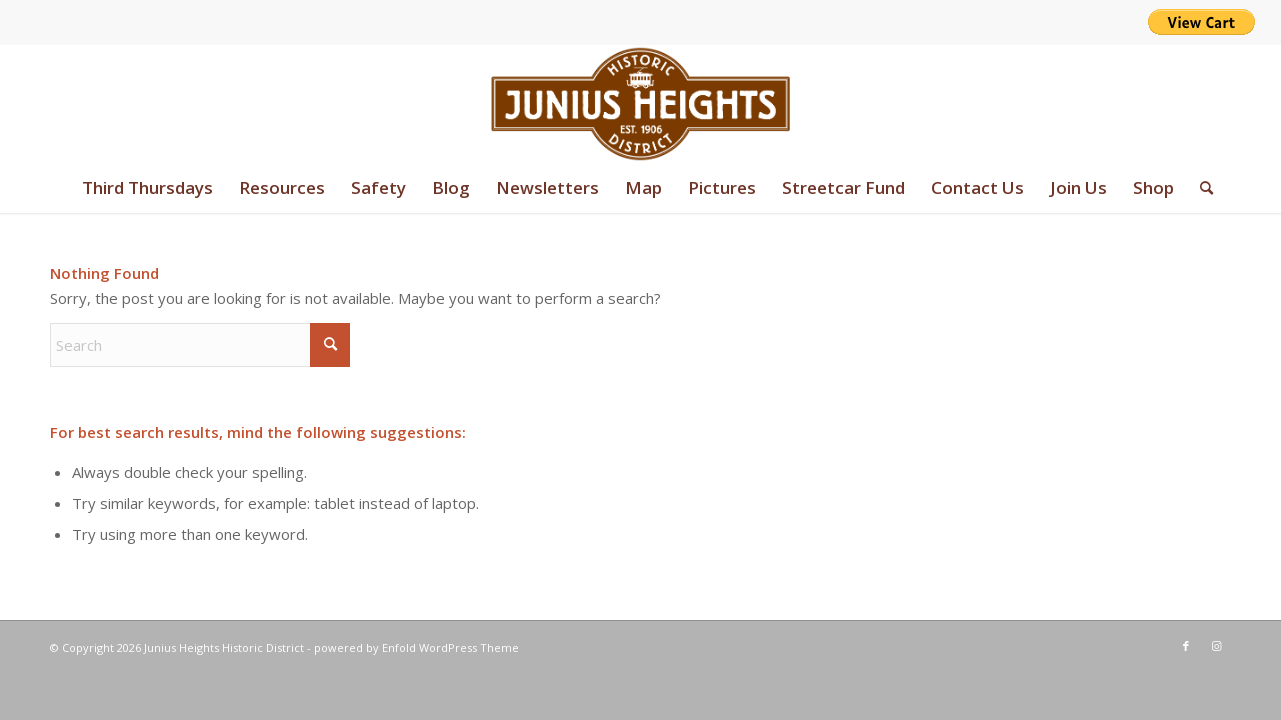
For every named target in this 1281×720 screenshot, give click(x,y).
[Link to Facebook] (1186, 646)
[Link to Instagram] (1216, 646)
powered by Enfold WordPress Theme (416, 647)
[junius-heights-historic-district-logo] (640, 104)
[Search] (1200, 188)
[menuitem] (147, 188)
